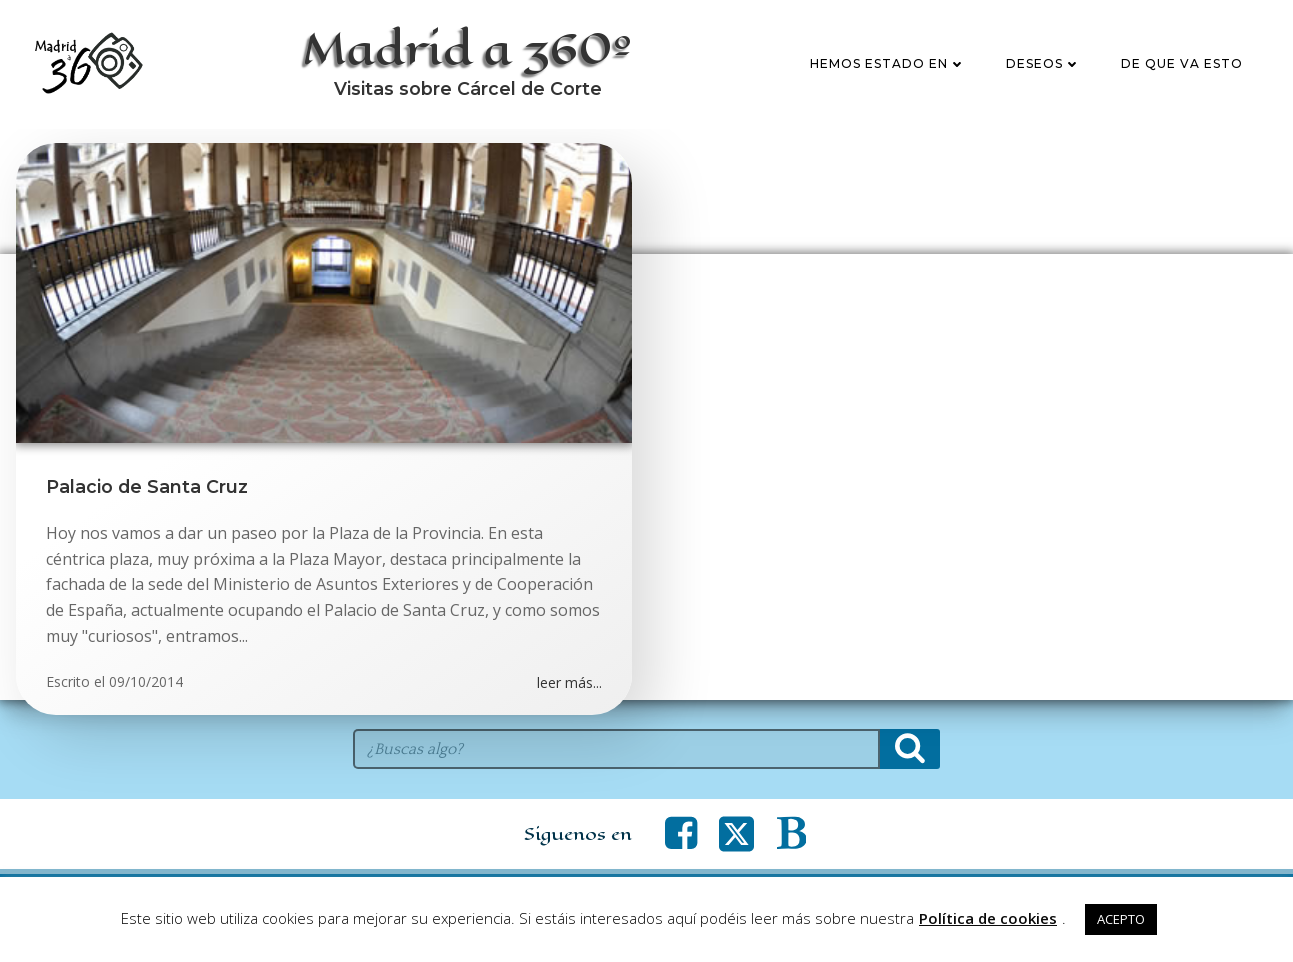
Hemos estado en (888, 63)
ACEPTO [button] (1121, 919)
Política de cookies (988, 918)
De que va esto (1182, 63)
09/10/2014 (146, 681)
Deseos (1043, 63)
